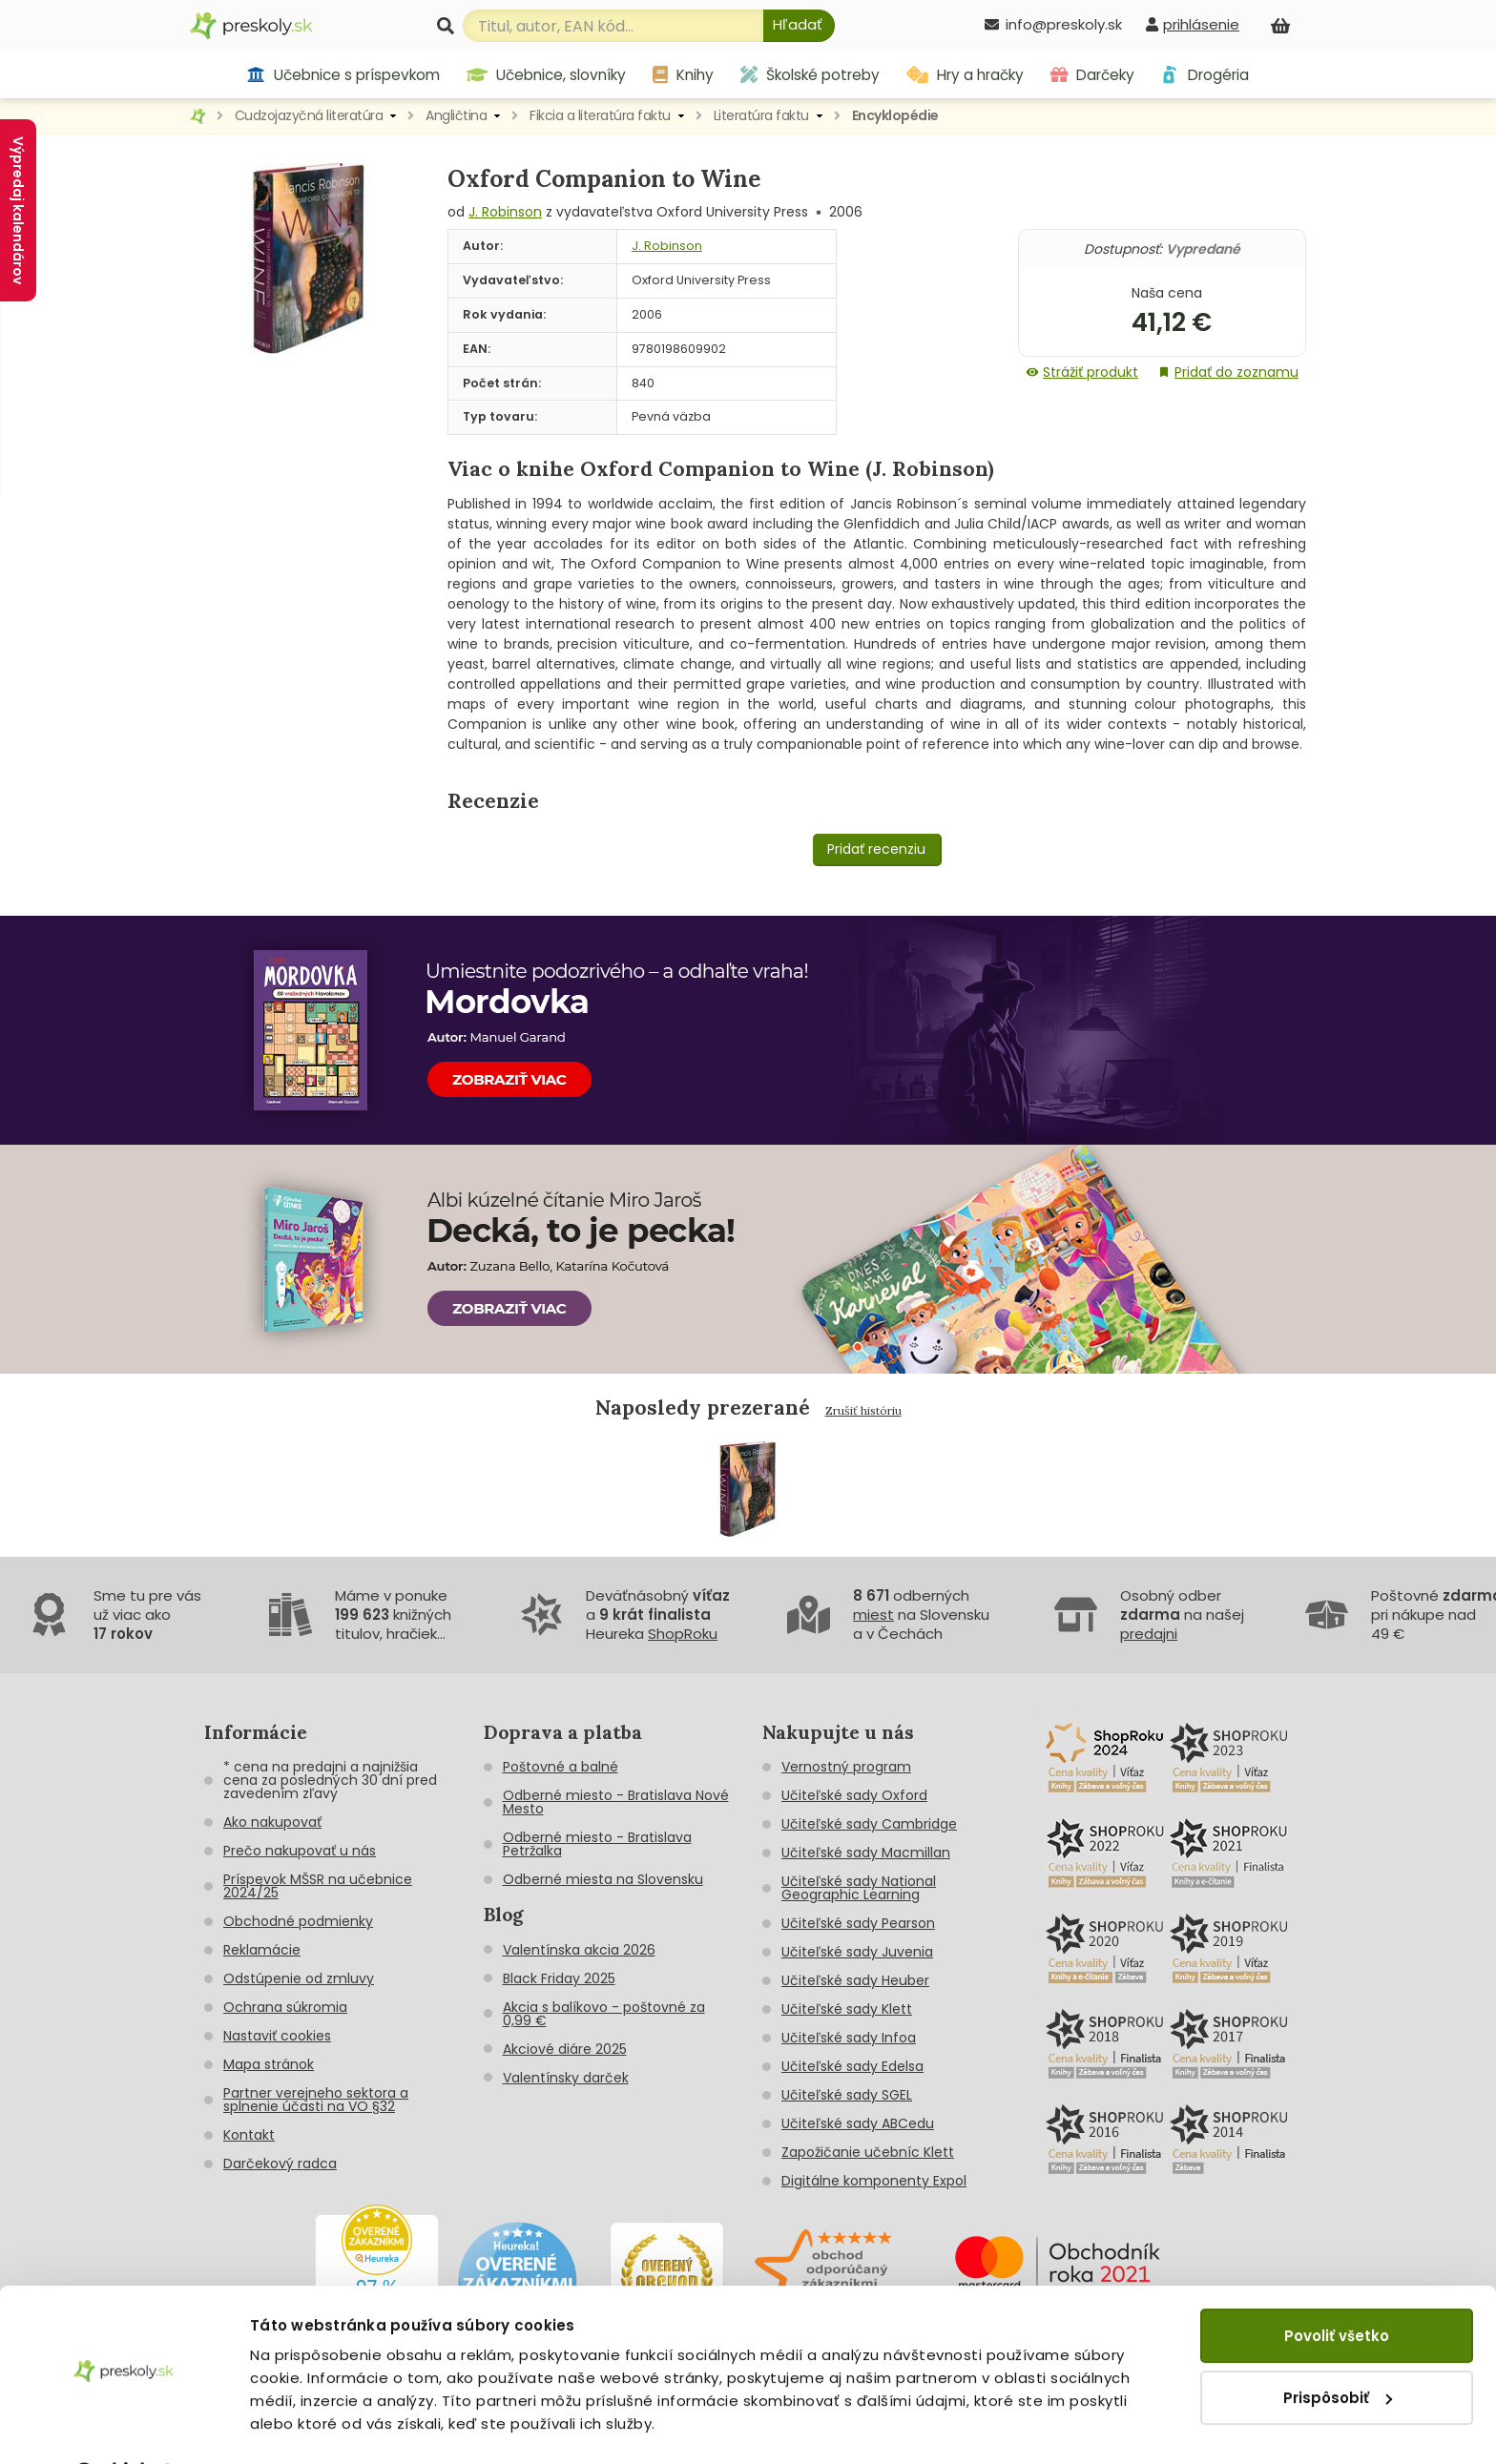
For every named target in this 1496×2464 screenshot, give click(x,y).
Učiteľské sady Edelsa (852, 2066)
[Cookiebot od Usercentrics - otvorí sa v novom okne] (123, 2426)
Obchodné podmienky (298, 1921)
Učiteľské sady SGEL (846, 2094)
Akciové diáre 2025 (565, 2049)
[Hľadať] (799, 26)
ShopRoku (682, 1634)
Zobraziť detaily (310, 2426)
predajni (1148, 1634)
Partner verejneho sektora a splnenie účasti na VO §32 (315, 2099)
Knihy (683, 75)
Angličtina (456, 115)
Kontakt (249, 2134)
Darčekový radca (280, 2163)
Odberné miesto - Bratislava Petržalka (597, 1844)
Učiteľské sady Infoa (848, 2037)
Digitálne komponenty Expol (873, 2180)
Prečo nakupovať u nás (299, 1850)
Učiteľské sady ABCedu (857, 2123)
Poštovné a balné (560, 1766)
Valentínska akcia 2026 (579, 1949)
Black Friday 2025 (559, 1978)
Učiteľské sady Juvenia (857, 1951)
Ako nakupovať (272, 1822)
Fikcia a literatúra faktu (600, 115)
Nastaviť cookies (277, 2035)
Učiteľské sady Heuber (855, 1980)
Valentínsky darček (566, 2077)
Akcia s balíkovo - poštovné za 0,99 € (604, 2014)
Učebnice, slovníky (547, 75)
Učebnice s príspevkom (343, 75)
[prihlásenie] (1192, 24)
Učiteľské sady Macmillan (865, 1852)
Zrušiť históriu (863, 1410)
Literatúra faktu (761, 115)
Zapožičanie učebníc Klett (867, 2152)
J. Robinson (505, 211)
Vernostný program (846, 1766)
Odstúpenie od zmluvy (298, 1978)
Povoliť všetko (1336, 2286)
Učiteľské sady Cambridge (869, 1823)
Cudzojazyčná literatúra (309, 115)
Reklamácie (262, 1949)
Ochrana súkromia (285, 2007)
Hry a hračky (965, 75)
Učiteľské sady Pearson (858, 1923)
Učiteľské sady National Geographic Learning (858, 1888)
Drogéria (1204, 75)
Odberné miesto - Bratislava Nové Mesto (616, 1802)
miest (873, 1615)
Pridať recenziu (876, 849)
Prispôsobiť (1337, 2347)
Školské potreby (810, 75)
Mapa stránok (268, 2064)
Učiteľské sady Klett (846, 2009)
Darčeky (1092, 75)
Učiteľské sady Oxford (854, 1795)
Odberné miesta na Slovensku (603, 1879)
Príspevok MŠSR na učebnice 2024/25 (317, 1886)
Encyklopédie (895, 115)
